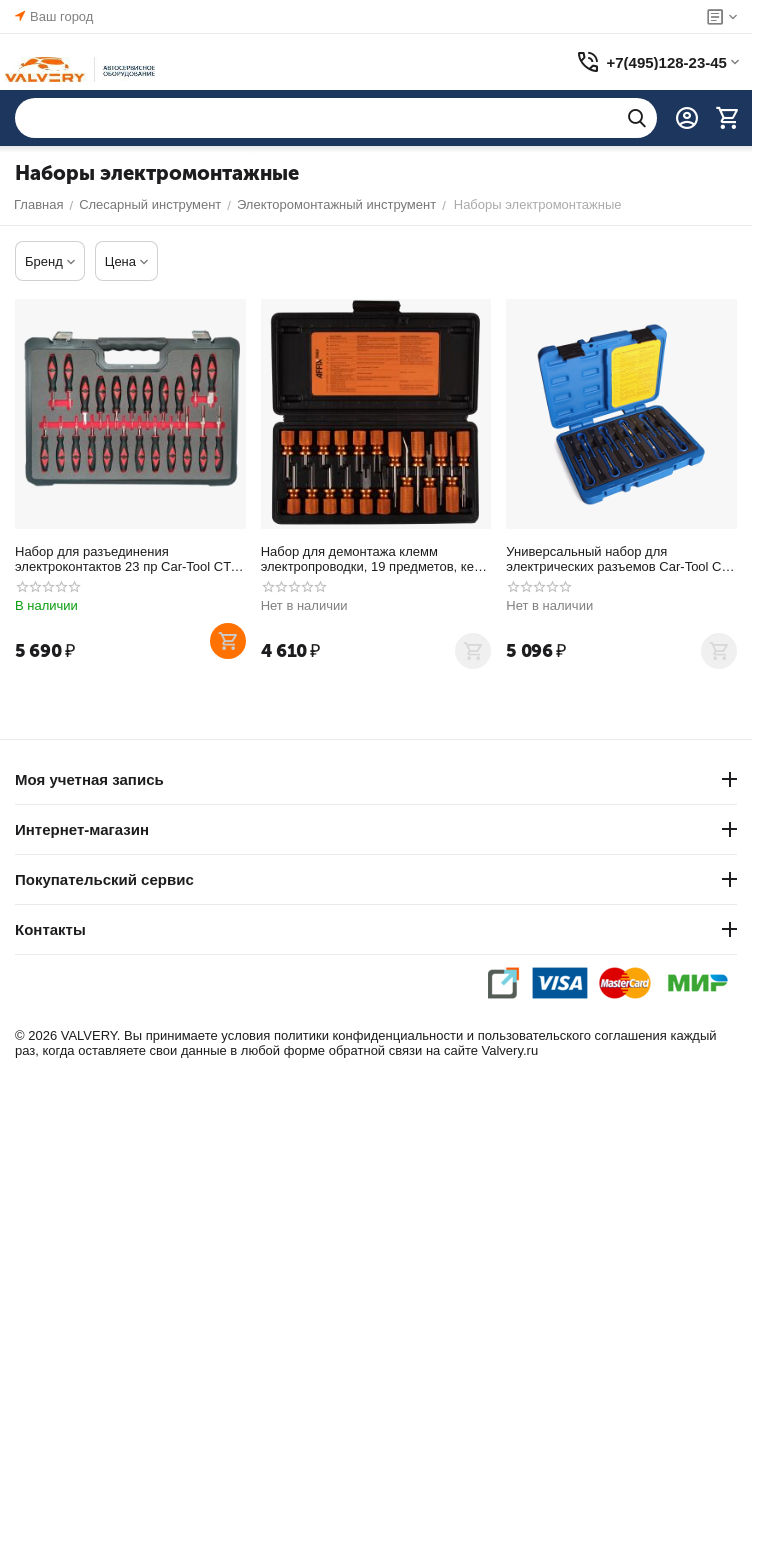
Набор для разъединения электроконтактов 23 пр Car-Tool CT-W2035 (125, 559)
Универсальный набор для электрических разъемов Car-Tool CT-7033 (619, 559)
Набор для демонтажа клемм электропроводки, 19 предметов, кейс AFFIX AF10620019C (374, 559)
